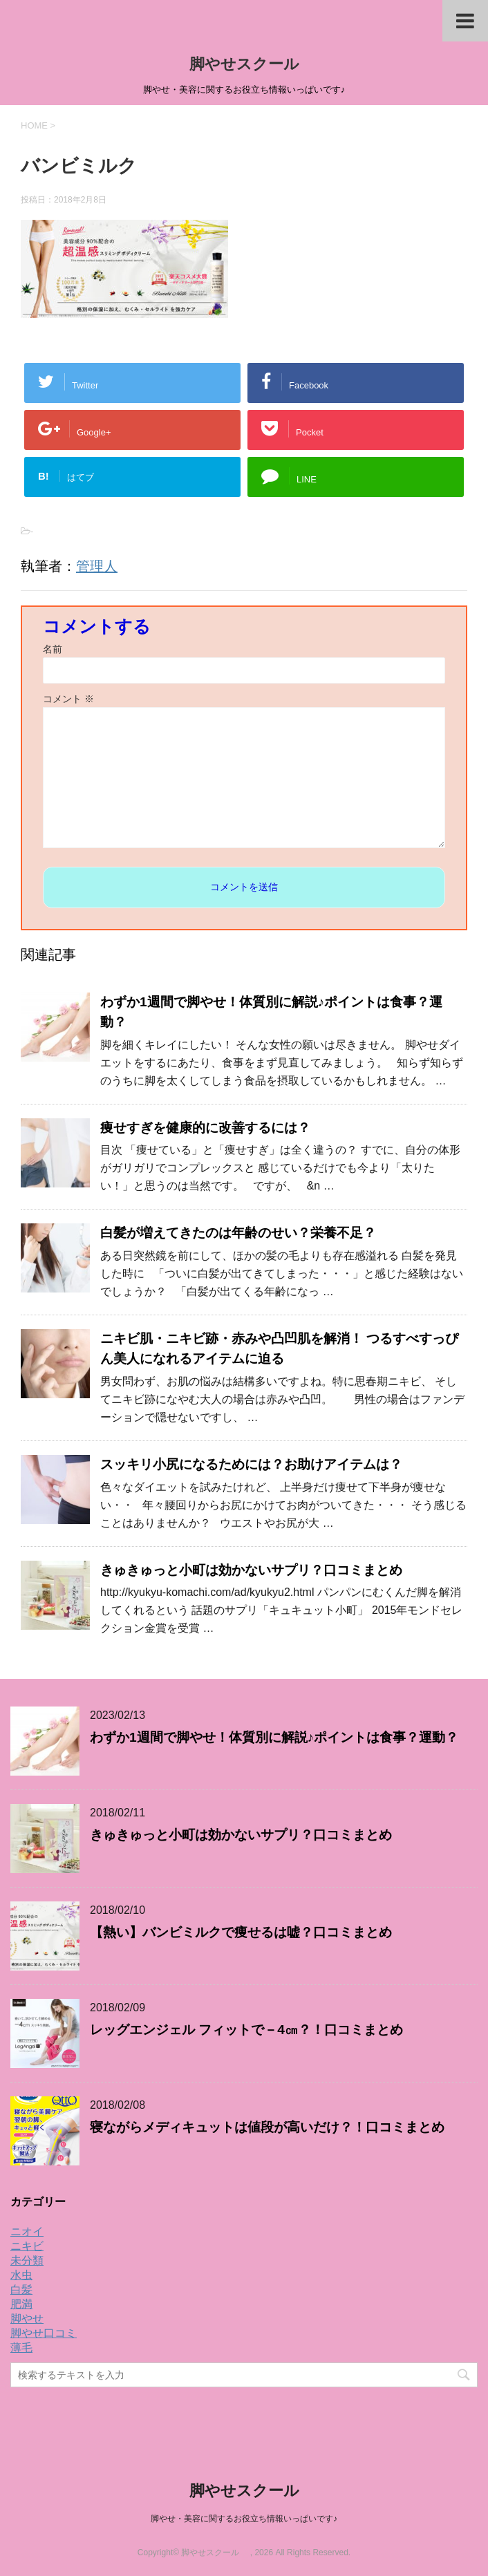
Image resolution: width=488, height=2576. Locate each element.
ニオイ (27, 2231)
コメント (68, 698)
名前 (52, 649)
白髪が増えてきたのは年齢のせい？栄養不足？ (238, 1232)
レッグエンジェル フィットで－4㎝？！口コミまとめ (246, 2029)
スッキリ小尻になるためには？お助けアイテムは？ (251, 1464)
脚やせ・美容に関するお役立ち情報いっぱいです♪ (244, 2518)
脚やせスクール (252, 64)
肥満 (21, 2304)
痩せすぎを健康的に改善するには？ (205, 1127)
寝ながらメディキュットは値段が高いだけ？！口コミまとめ (267, 2127)
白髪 (21, 2289)
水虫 (21, 2275)
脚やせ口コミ (43, 2333)
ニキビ (27, 2246)
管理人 (97, 566)
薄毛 (21, 2347)
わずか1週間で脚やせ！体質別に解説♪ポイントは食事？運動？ (274, 1737)
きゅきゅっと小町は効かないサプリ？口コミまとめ (251, 1570)
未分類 (27, 2260)
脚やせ (27, 2318)
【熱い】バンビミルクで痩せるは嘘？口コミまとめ (241, 1932)
